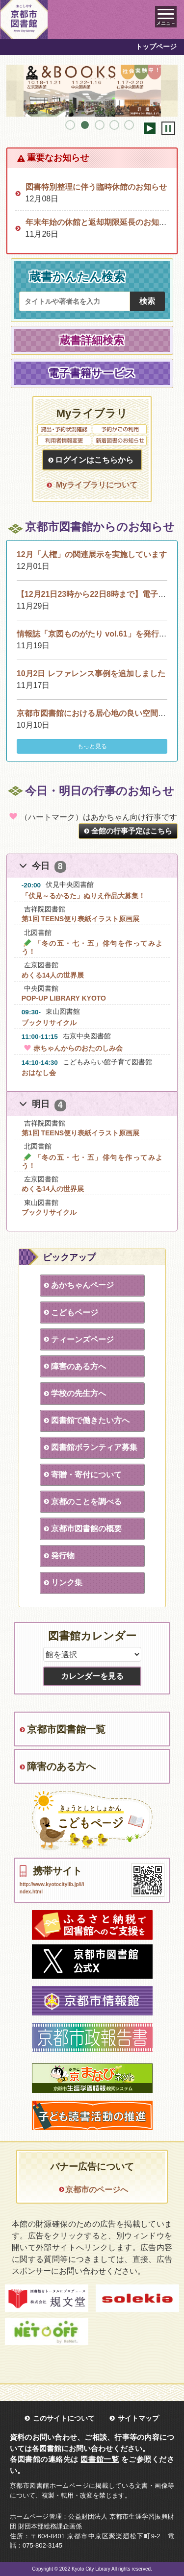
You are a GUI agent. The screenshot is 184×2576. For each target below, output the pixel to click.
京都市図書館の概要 (86, 1528)
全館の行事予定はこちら (131, 831)
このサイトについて (64, 2418)
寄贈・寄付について (86, 1475)
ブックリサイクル (49, 1023)
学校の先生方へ (78, 1393)
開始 (150, 128)
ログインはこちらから (94, 460)
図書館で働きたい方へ (90, 1420)
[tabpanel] (92, 91)
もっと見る (92, 746)
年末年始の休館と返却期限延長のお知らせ (100, 222)
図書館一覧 (99, 2459)
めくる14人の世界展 (53, 975)
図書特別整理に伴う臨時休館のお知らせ (96, 187)
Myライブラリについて (96, 485)
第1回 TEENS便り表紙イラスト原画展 (80, 919)
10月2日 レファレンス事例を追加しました (91, 673)
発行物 (63, 1555)
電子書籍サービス (92, 373)
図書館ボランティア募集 (94, 1447)
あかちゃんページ (82, 1285)
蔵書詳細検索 (91, 340)
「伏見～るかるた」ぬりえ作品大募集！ (83, 896)
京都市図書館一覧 (66, 1729)
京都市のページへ (96, 2189)
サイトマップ (138, 2418)
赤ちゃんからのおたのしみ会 (72, 1048)
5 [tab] (129, 125)
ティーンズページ (82, 1339)
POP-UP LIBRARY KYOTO (64, 998)
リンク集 (66, 1582)
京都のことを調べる (86, 1501)
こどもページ (74, 1312)
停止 (168, 128)
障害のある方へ (78, 1366)
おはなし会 (39, 1073)
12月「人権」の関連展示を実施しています (92, 554)
